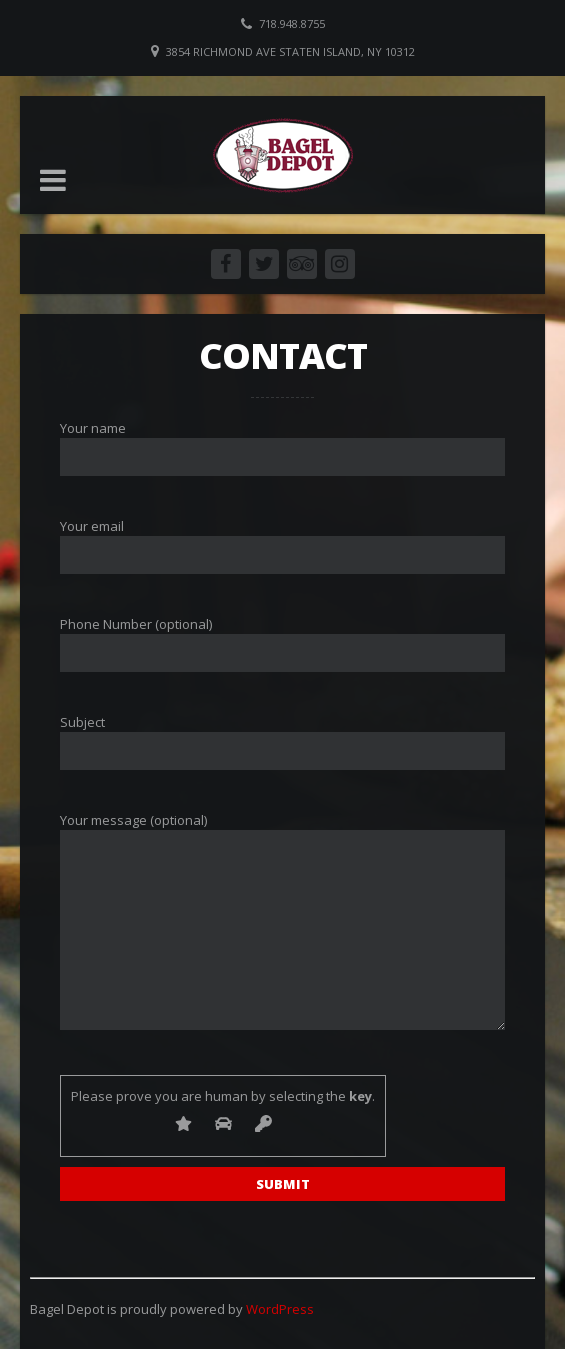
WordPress (280, 1309)
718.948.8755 (292, 23)
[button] (53, 180)
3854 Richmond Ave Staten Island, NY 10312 (290, 51)
